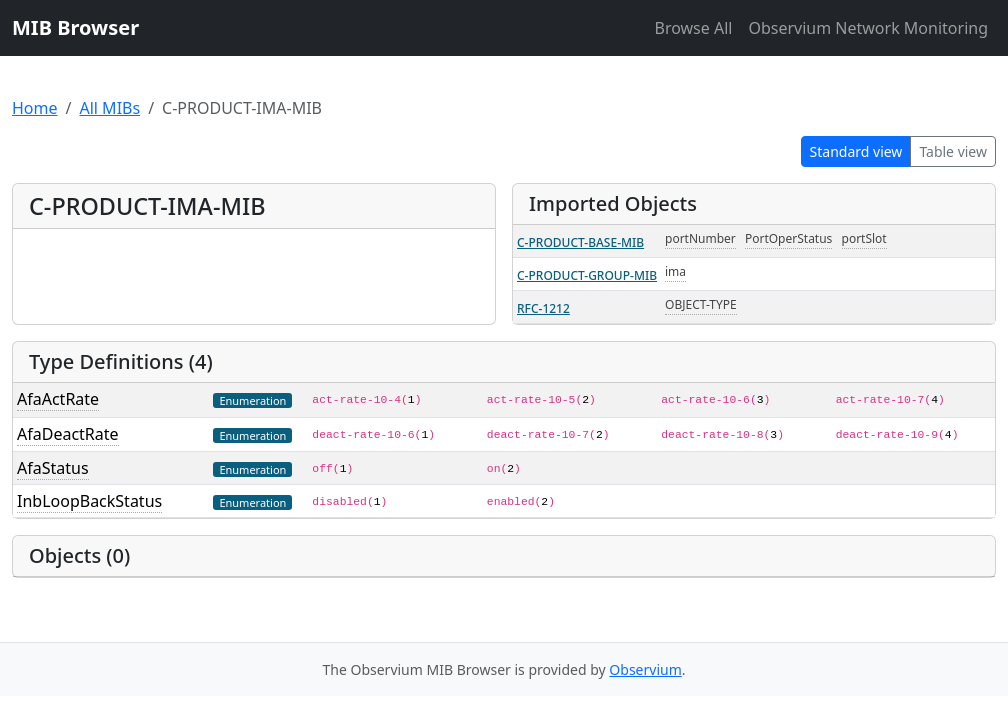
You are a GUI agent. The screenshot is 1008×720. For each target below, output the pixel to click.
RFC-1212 (543, 308)
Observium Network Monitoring (868, 28)
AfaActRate (58, 399)
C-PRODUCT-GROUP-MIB (587, 275)
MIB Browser (75, 27)
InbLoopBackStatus (89, 501)
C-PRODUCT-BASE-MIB (580, 242)
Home (35, 108)
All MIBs (109, 108)
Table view (953, 151)
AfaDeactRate (68, 434)
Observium (645, 669)
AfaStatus (53, 468)
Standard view (856, 151)
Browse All (693, 28)
